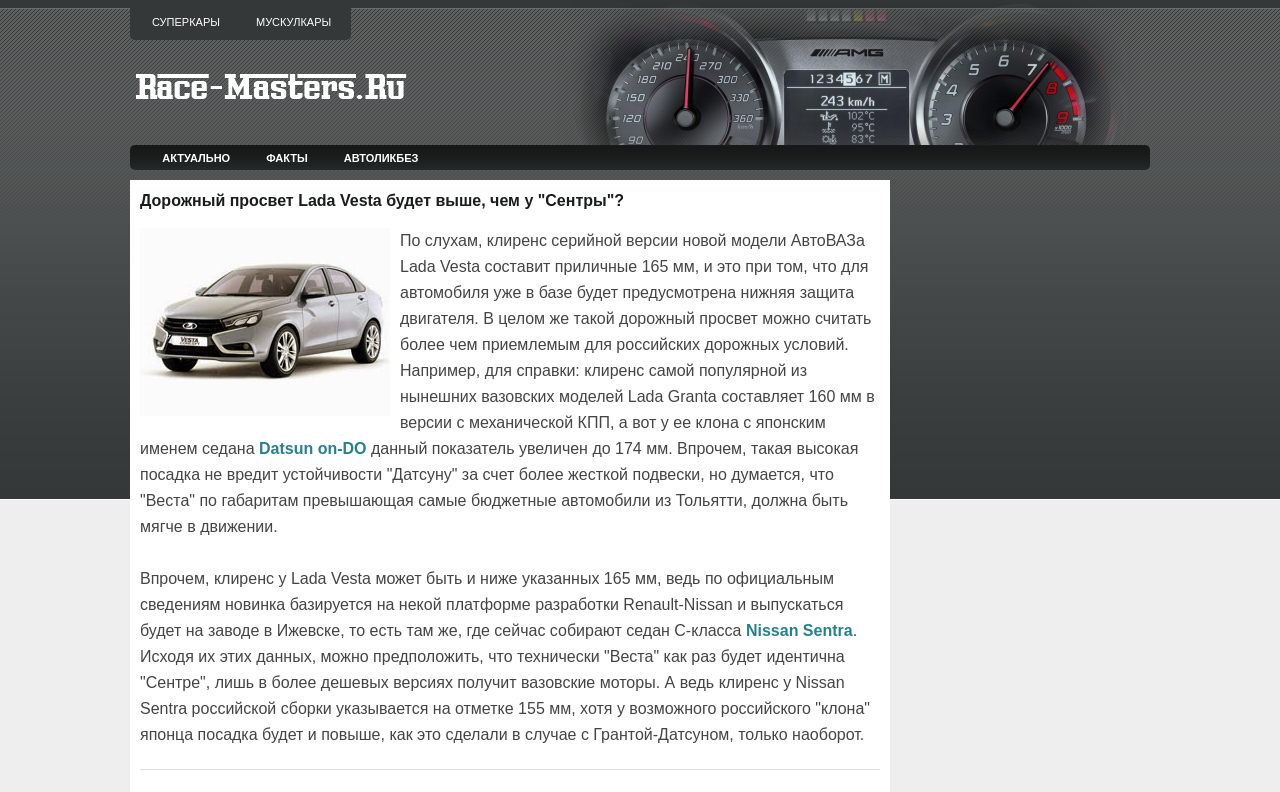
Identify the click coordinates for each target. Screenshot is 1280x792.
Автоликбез (381, 158)
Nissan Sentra (799, 630)
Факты (287, 158)
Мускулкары (293, 22)
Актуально (196, 158)
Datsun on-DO (313, 448)
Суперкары (186, 22)
